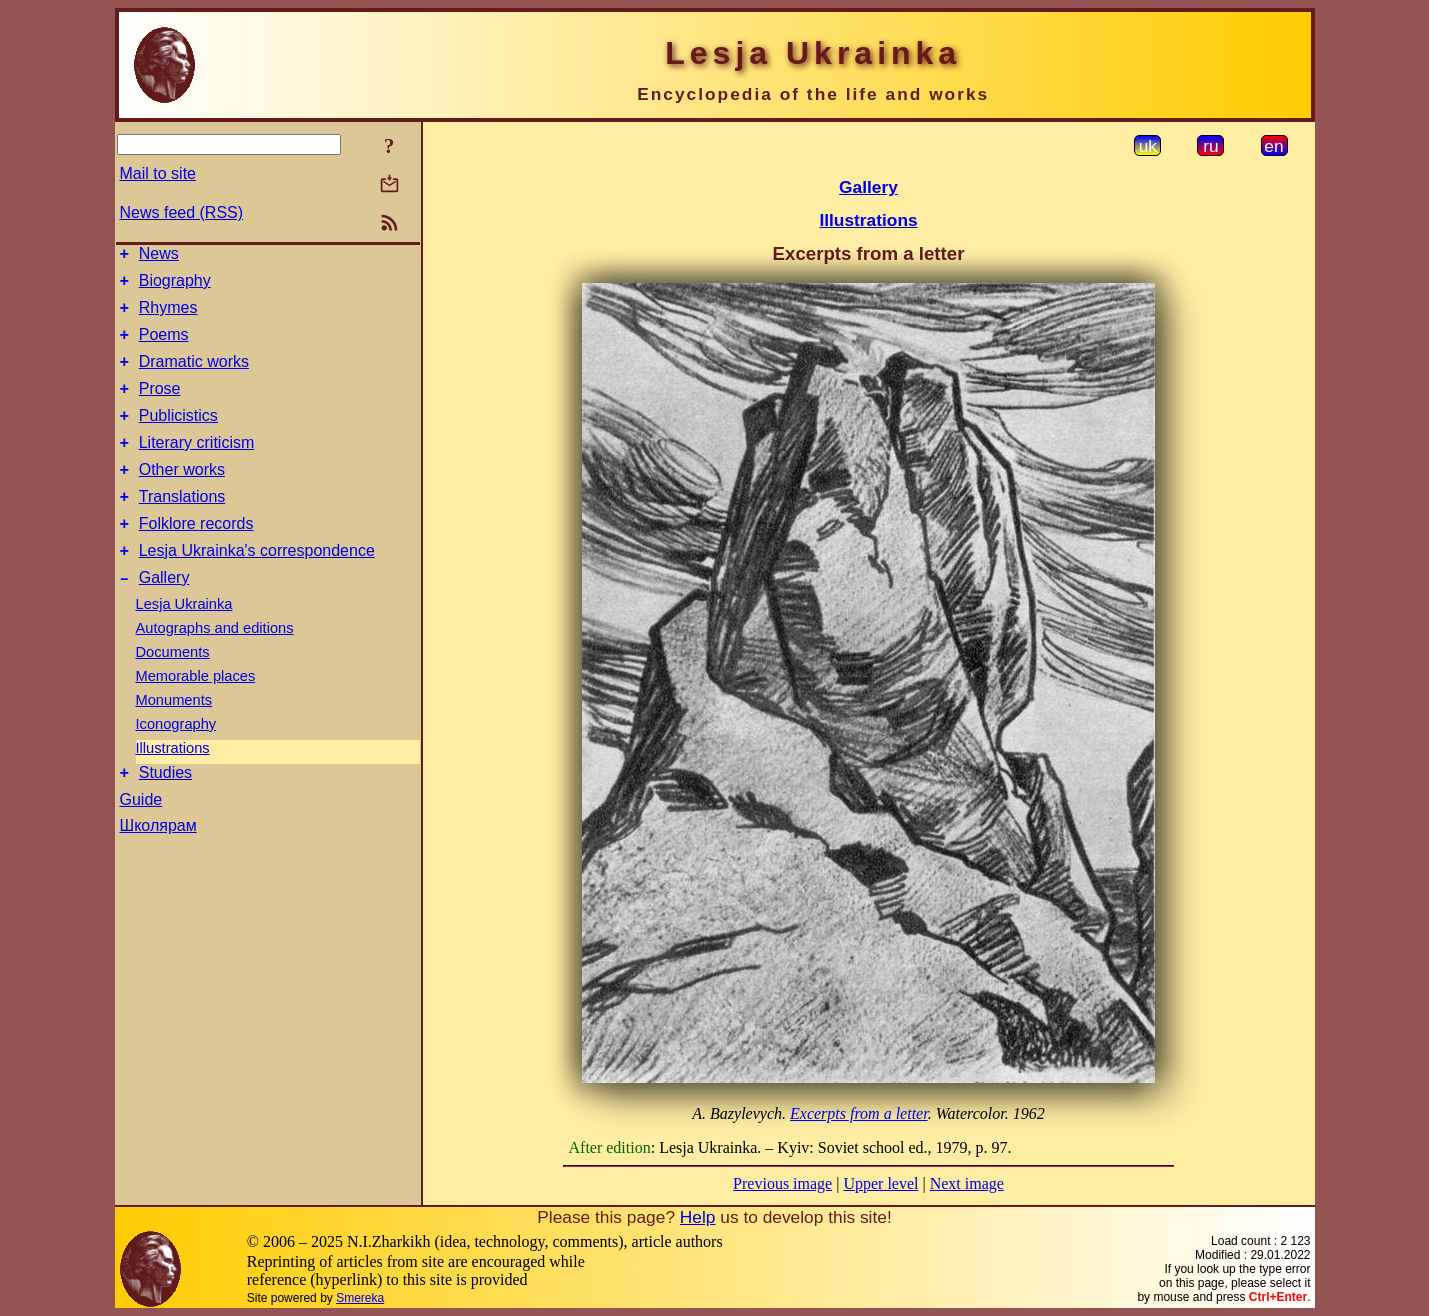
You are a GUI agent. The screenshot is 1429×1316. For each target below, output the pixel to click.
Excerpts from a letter (859, 1113)
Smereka (360, 1298)
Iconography (176, 763)
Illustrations (173, 787)
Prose (160, 406)
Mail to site (158, 173)
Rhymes (168, 316)
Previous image (782, 1183)
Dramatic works (194, 376)
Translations (182, 526)
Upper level (880, 1183)
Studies (165, 814)
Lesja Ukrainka (184, 643)
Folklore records (196, 556)
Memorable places (196, 715)
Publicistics (178, 436)
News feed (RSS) (182, 212)
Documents (173, 691)
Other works (182, 496)
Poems (164, 346)
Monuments (174, 739)
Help (698, 1217)
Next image (967, 1183)
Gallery (164, 616)
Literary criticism (197, 466)
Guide (141, 841)
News (159, 256)
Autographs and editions (215, 667)
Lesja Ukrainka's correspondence (257, 586)
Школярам (158, 867)
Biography (175, 286)
